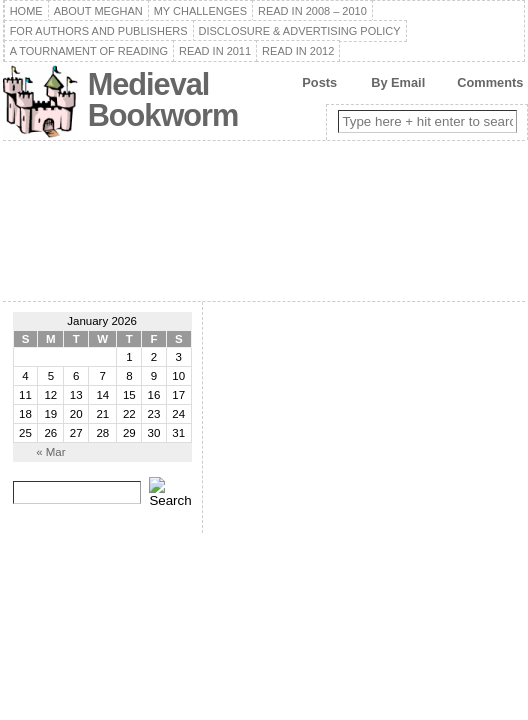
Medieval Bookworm (163, 100)
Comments (490, 82)
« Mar (50, 452)
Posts (319, 82)
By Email (398, 82)
